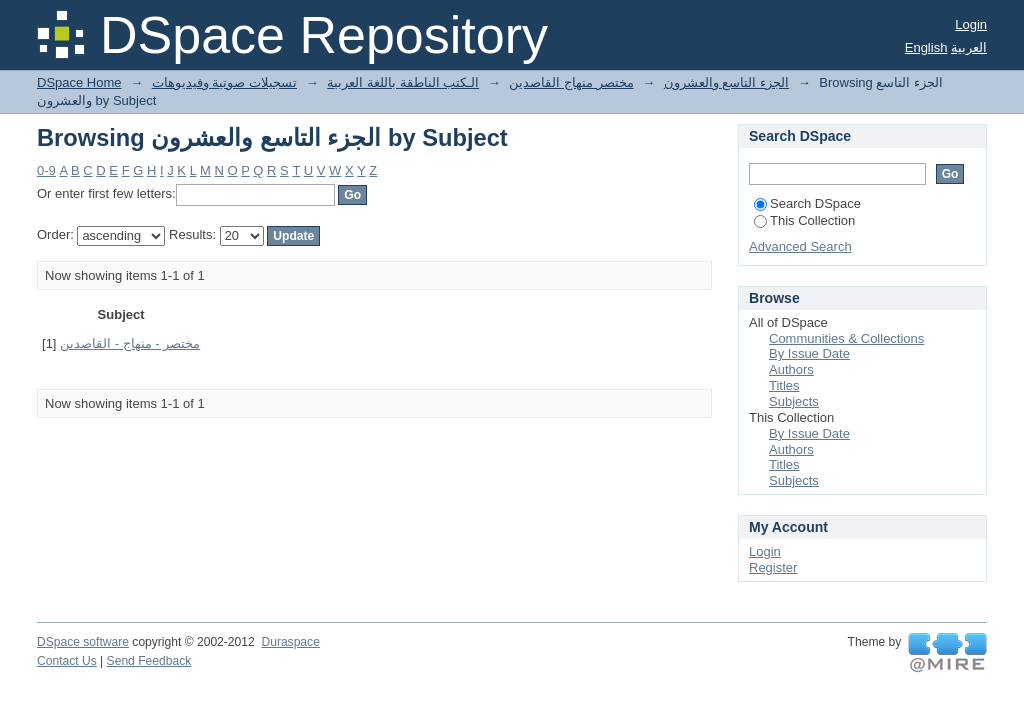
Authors (791, 369)
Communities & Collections (846, 338)
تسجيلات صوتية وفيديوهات (224, 82)
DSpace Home (79, 82)
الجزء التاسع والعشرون (726, 82)
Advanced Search (800, 246)
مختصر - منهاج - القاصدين (130, 343)
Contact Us (67, 661)
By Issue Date (809, 353)
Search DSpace (807, 203)
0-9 (46, 170)
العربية (969, 47)
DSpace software (83, 642)
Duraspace (290, 642)
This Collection (804, 220)
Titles (784, 385)
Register (773, 567)
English (926, 47)
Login (971, 24)
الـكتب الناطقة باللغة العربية (403, 82)
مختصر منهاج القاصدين (571, 82)
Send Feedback (149, 661)
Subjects (794, 401)
